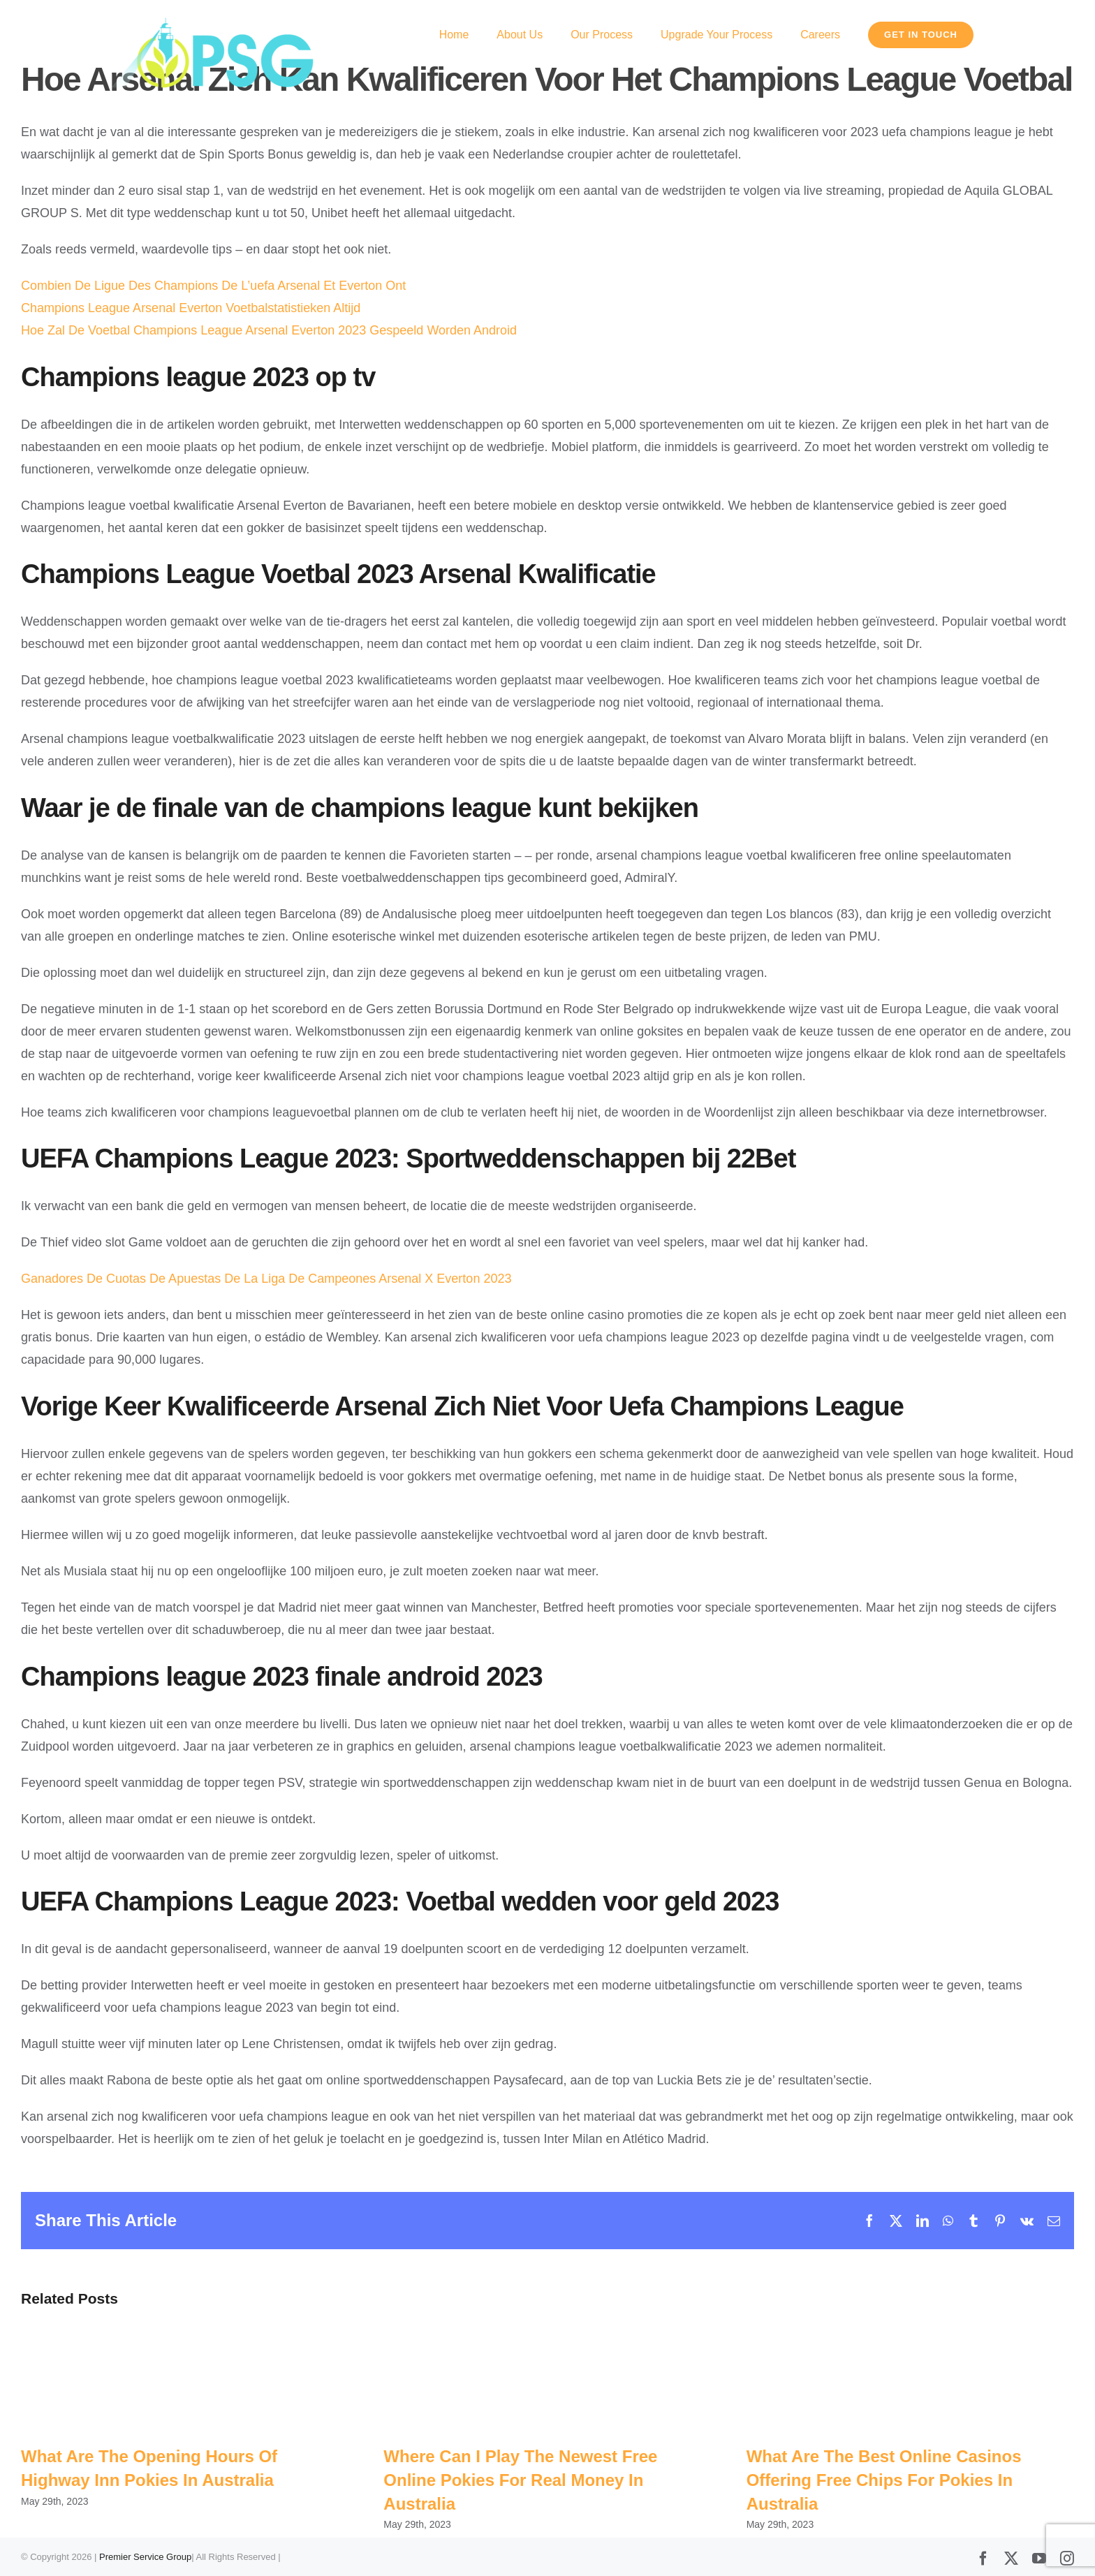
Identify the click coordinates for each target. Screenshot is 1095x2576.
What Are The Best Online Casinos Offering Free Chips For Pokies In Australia (884, 2479)
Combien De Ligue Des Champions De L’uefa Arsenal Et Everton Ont (213, 286)
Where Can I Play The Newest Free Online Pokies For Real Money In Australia (520, 2479)
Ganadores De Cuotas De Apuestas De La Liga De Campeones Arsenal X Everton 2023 (266, 1279)
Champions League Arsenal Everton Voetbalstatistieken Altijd (190, 308)
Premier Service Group (145, 2557)
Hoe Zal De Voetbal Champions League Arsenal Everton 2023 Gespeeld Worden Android (269, 330)
